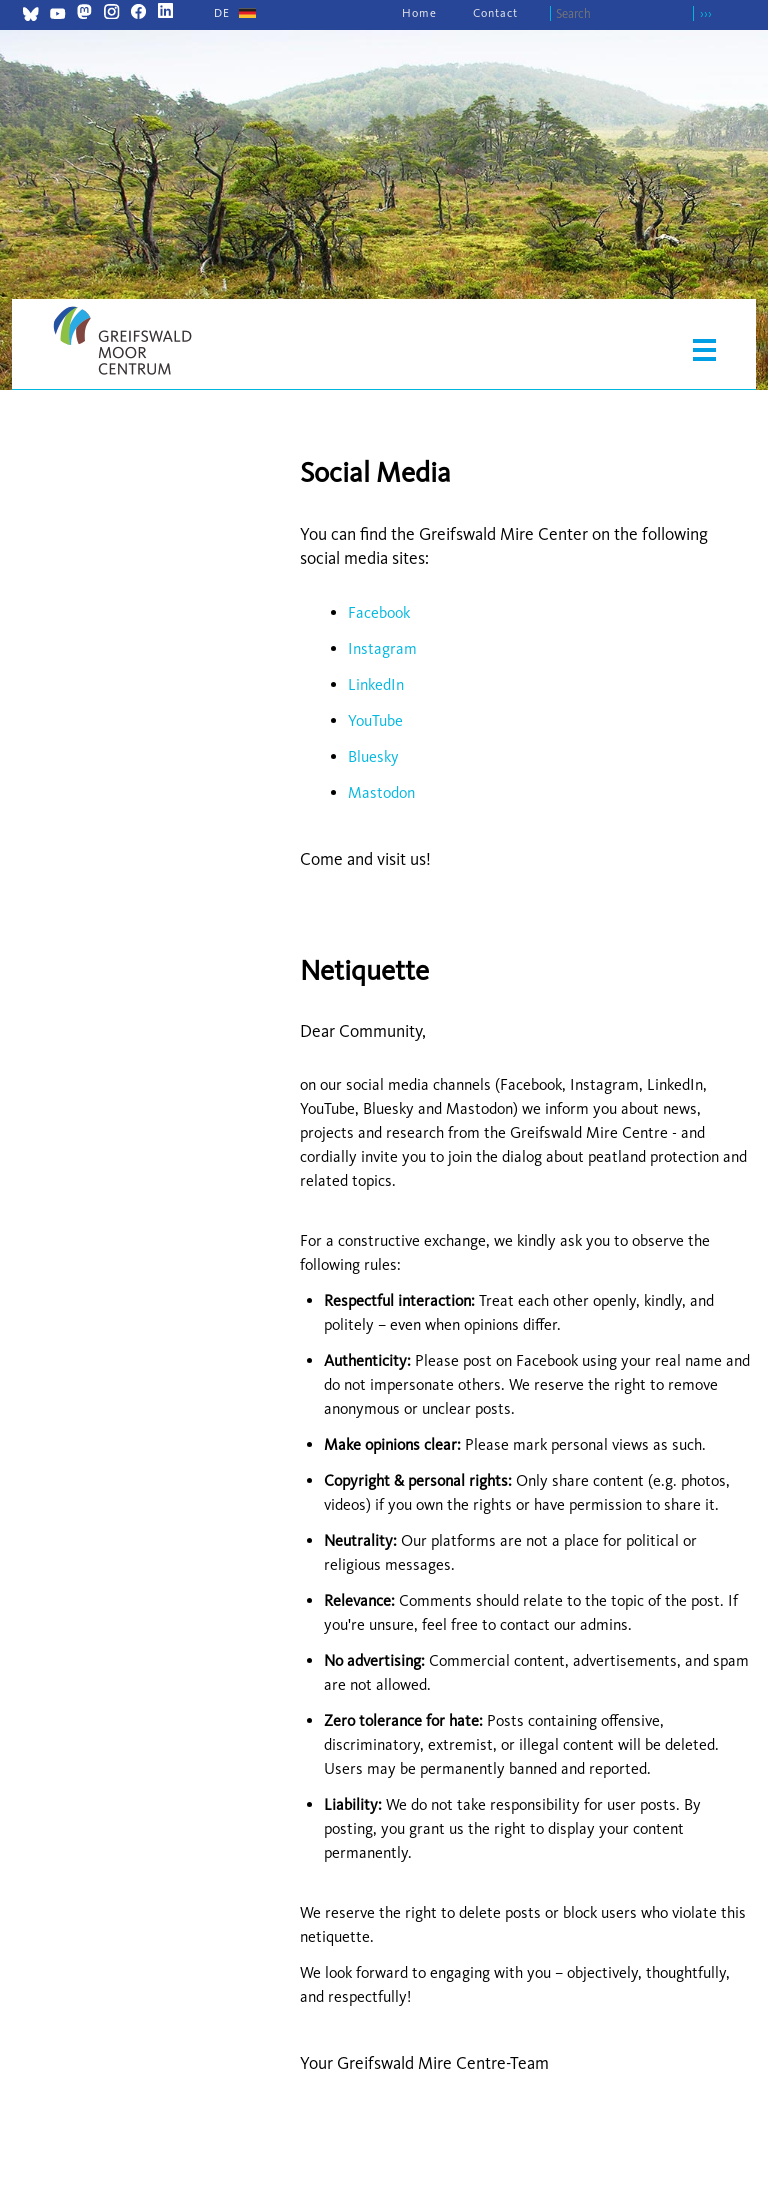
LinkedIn (376, 684)
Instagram (382, 648)
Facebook (379, 612)
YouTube (375, 720)
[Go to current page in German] (222, 13)
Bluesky (373, 756)
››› (706, 13)
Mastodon (381, 792)
